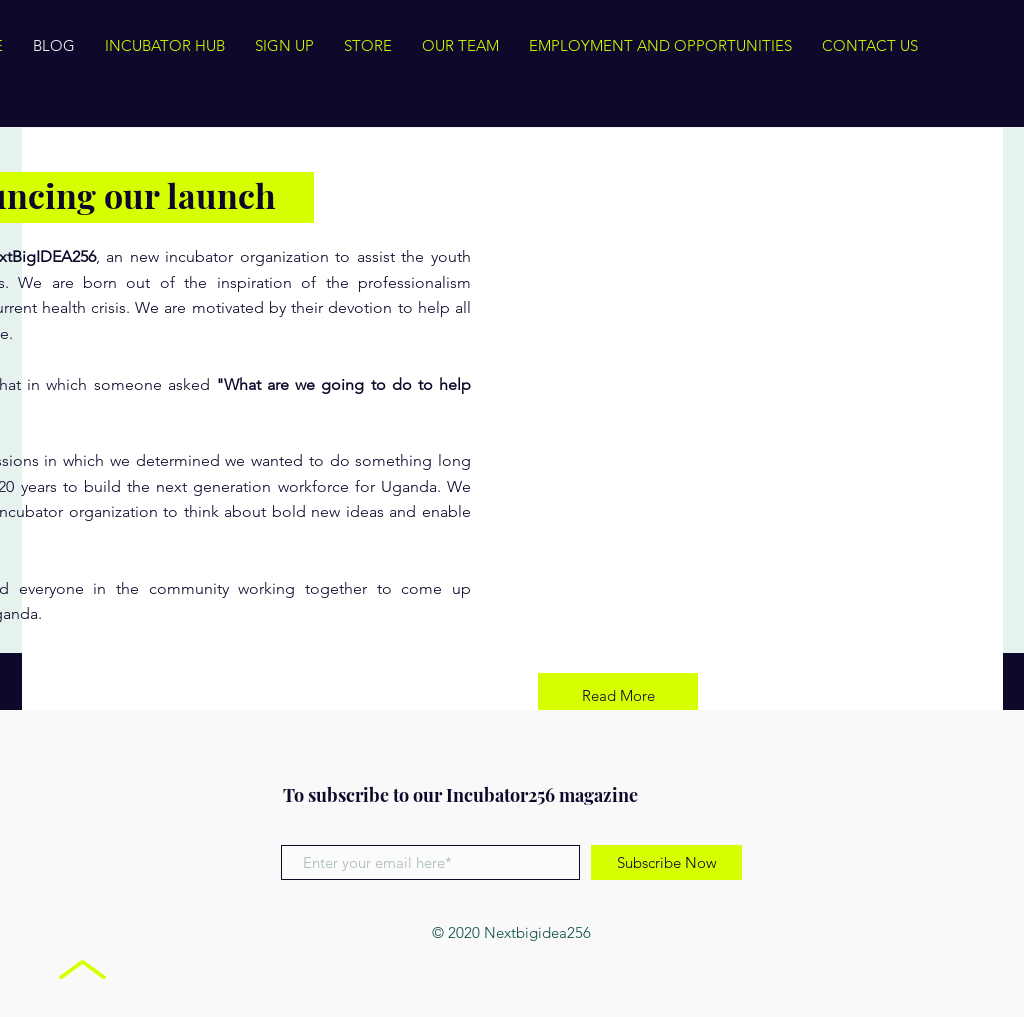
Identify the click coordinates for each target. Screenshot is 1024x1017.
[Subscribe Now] (666, 862)
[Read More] (618, 695)
